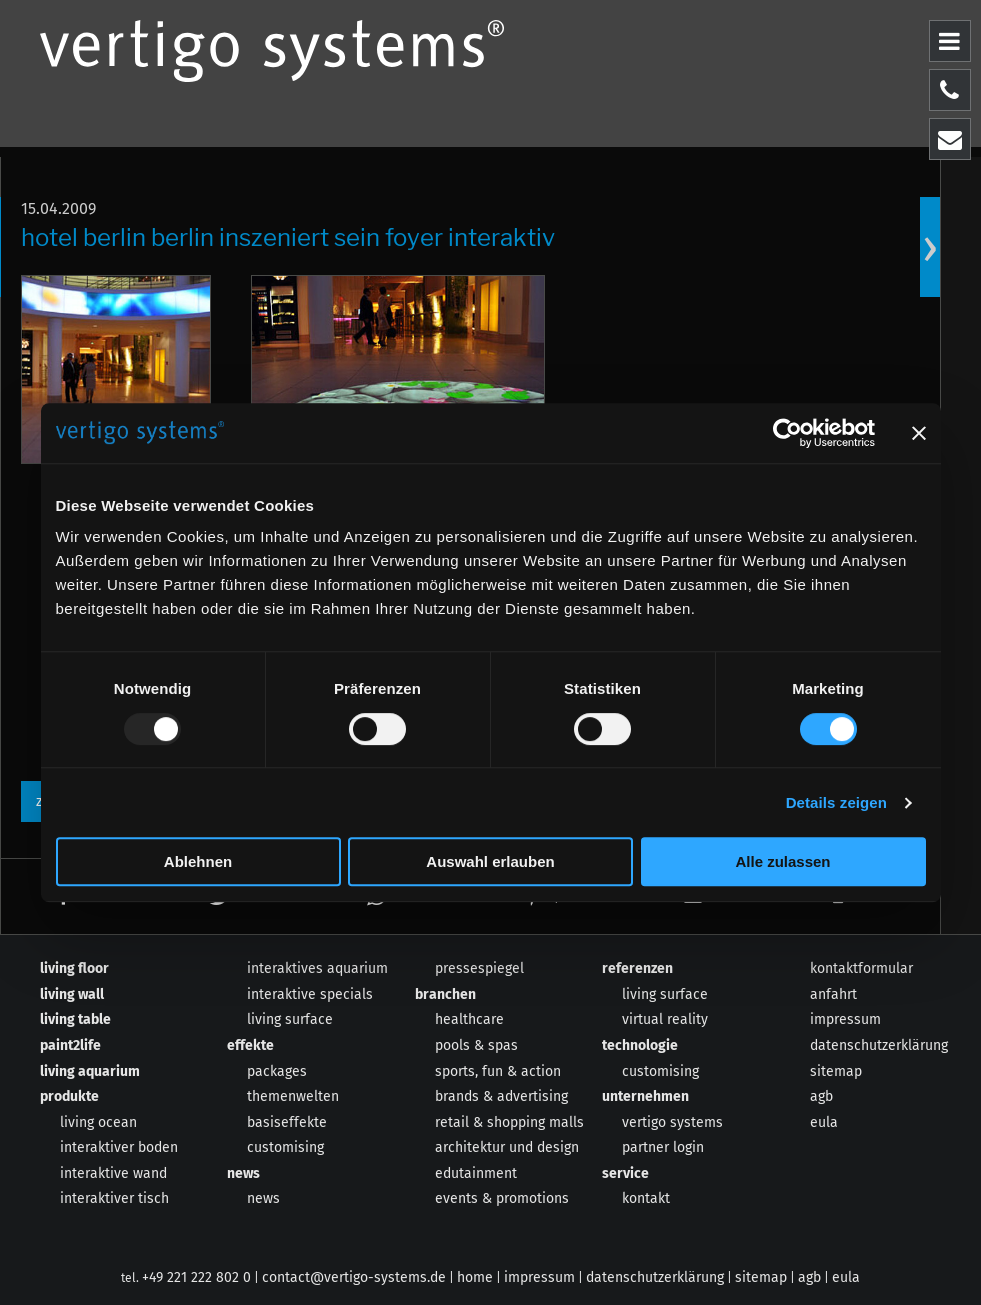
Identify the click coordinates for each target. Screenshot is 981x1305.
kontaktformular (861, 968)
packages (277, 1071)
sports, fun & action (498, 1071)
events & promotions (502, 1198)
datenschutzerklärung (879, 1045)
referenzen (637, 968)
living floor (74, 968)
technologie (640, 1045)
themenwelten (293, 1096)
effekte (250, 1045)
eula (824, 1122)
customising (285, 1147)
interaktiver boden (119, 1147)
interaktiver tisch (114, 1198)
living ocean (98, 1122)
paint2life (70, 1045)
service (625, 1173)
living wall (72, 994)
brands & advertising (501, 1096)
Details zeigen (836, 802)
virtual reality (665, 1019)
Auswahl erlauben (490, 861)
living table (75, 1019)
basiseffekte (287, 1122)
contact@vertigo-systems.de (354, 1277)
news (243, 1173)
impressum (845, 1019)
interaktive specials (310, 994)
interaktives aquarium (317, 968)
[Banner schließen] (919, 433)
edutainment (476, 1173)
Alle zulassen (782, 861)
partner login (663, 1147)
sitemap (836, 1071)
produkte (69, 1096)
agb (821, 1096)
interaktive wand (113, 1173)
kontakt (646, 1198)
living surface (290, 1019)
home (475, 1277)
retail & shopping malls (509, 1122)
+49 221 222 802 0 (196, 1277)
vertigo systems (672, 1122)
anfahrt (833, 994)
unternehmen (645, 1096)
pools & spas (476, 1045)
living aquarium (90, 1071)
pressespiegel (479, 968)
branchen (445, 994)
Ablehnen (198, 861)
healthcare (469, 1019)
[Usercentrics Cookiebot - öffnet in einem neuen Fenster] (787, 433)
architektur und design (507, 1147)
